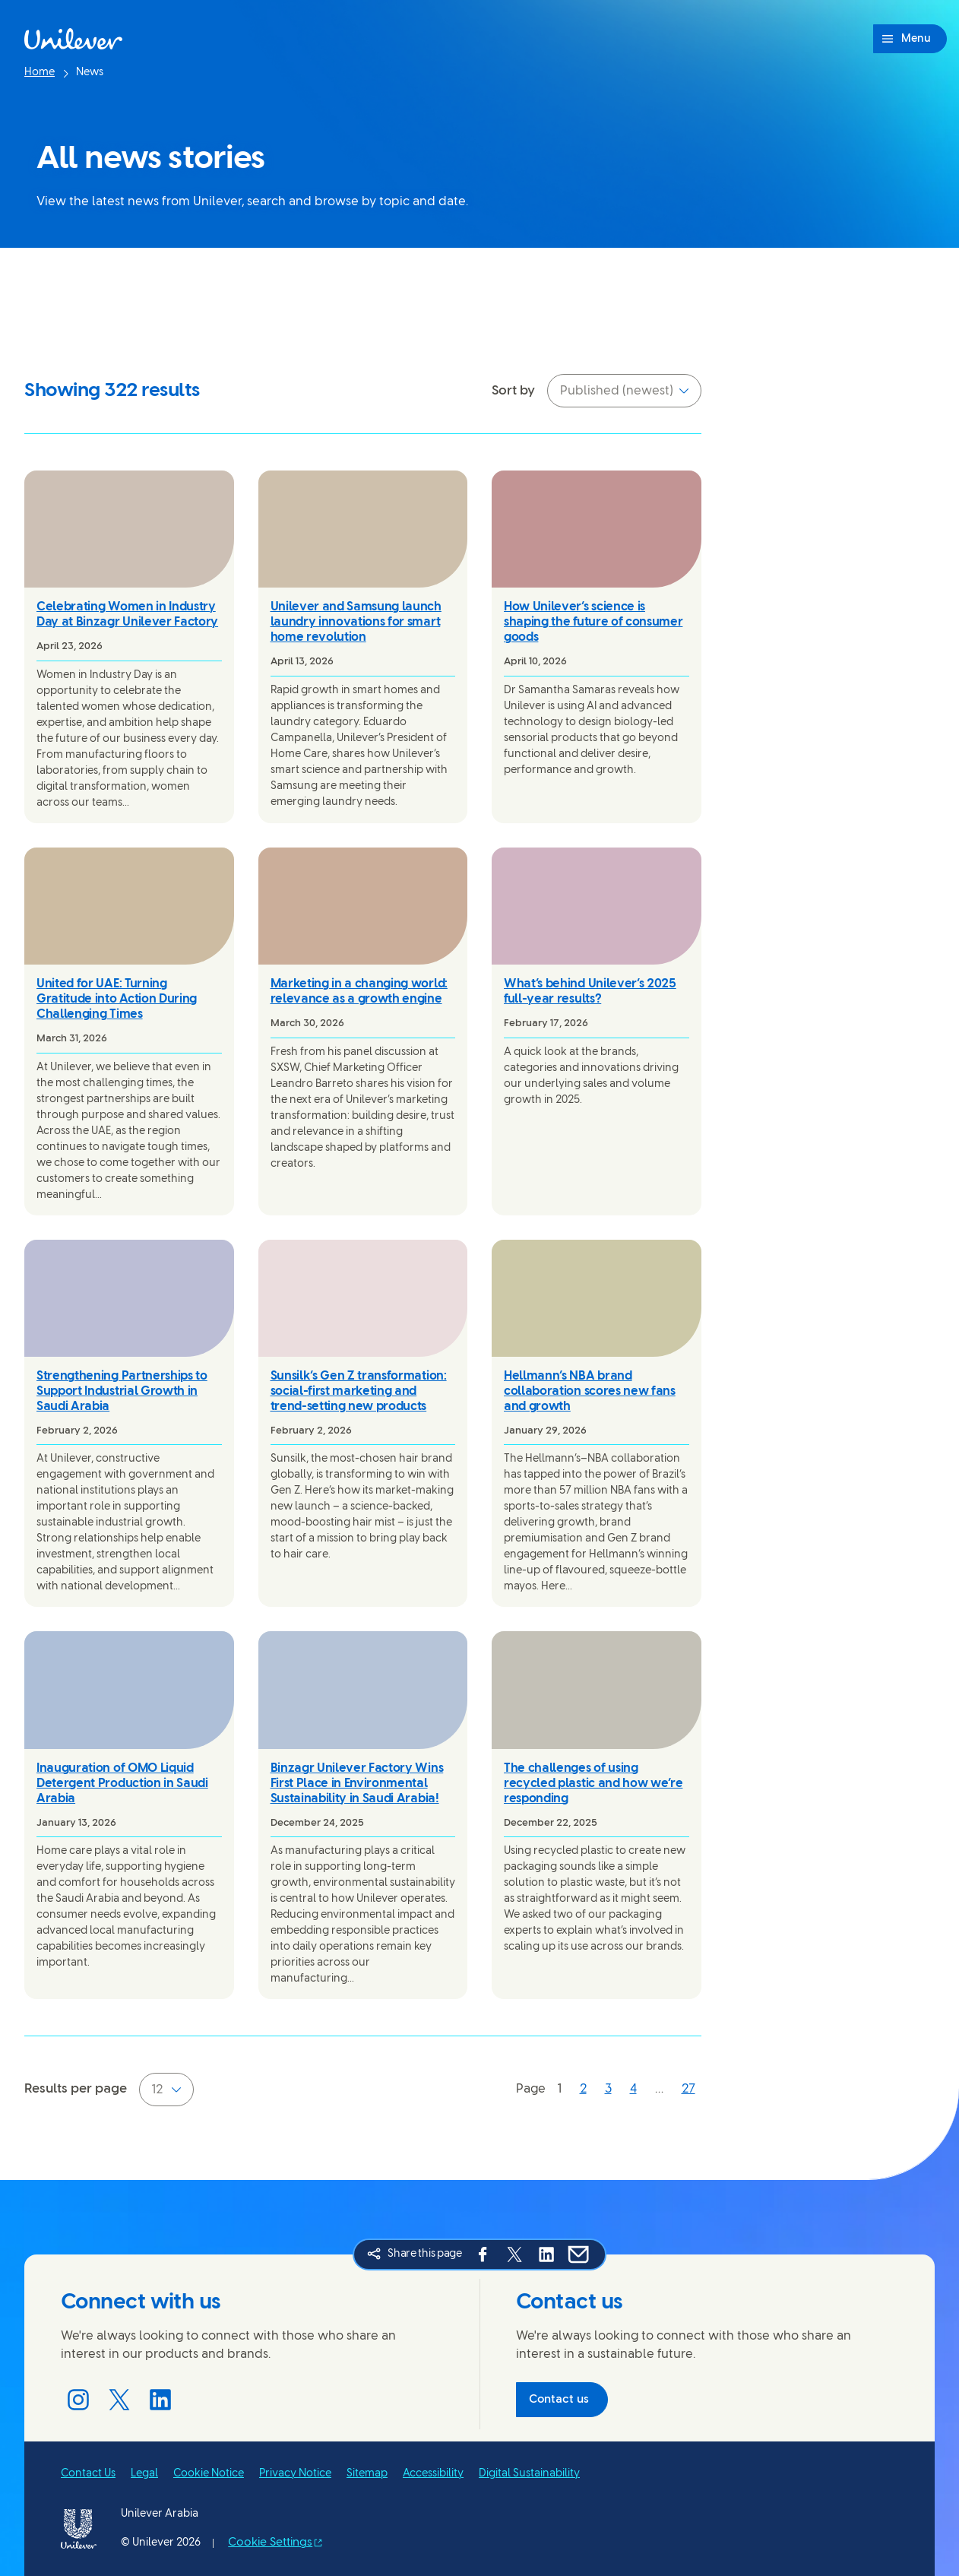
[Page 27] (688, 2091)
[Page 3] (608, 2091)
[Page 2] (583, 2091)
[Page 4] (633, 2091)
